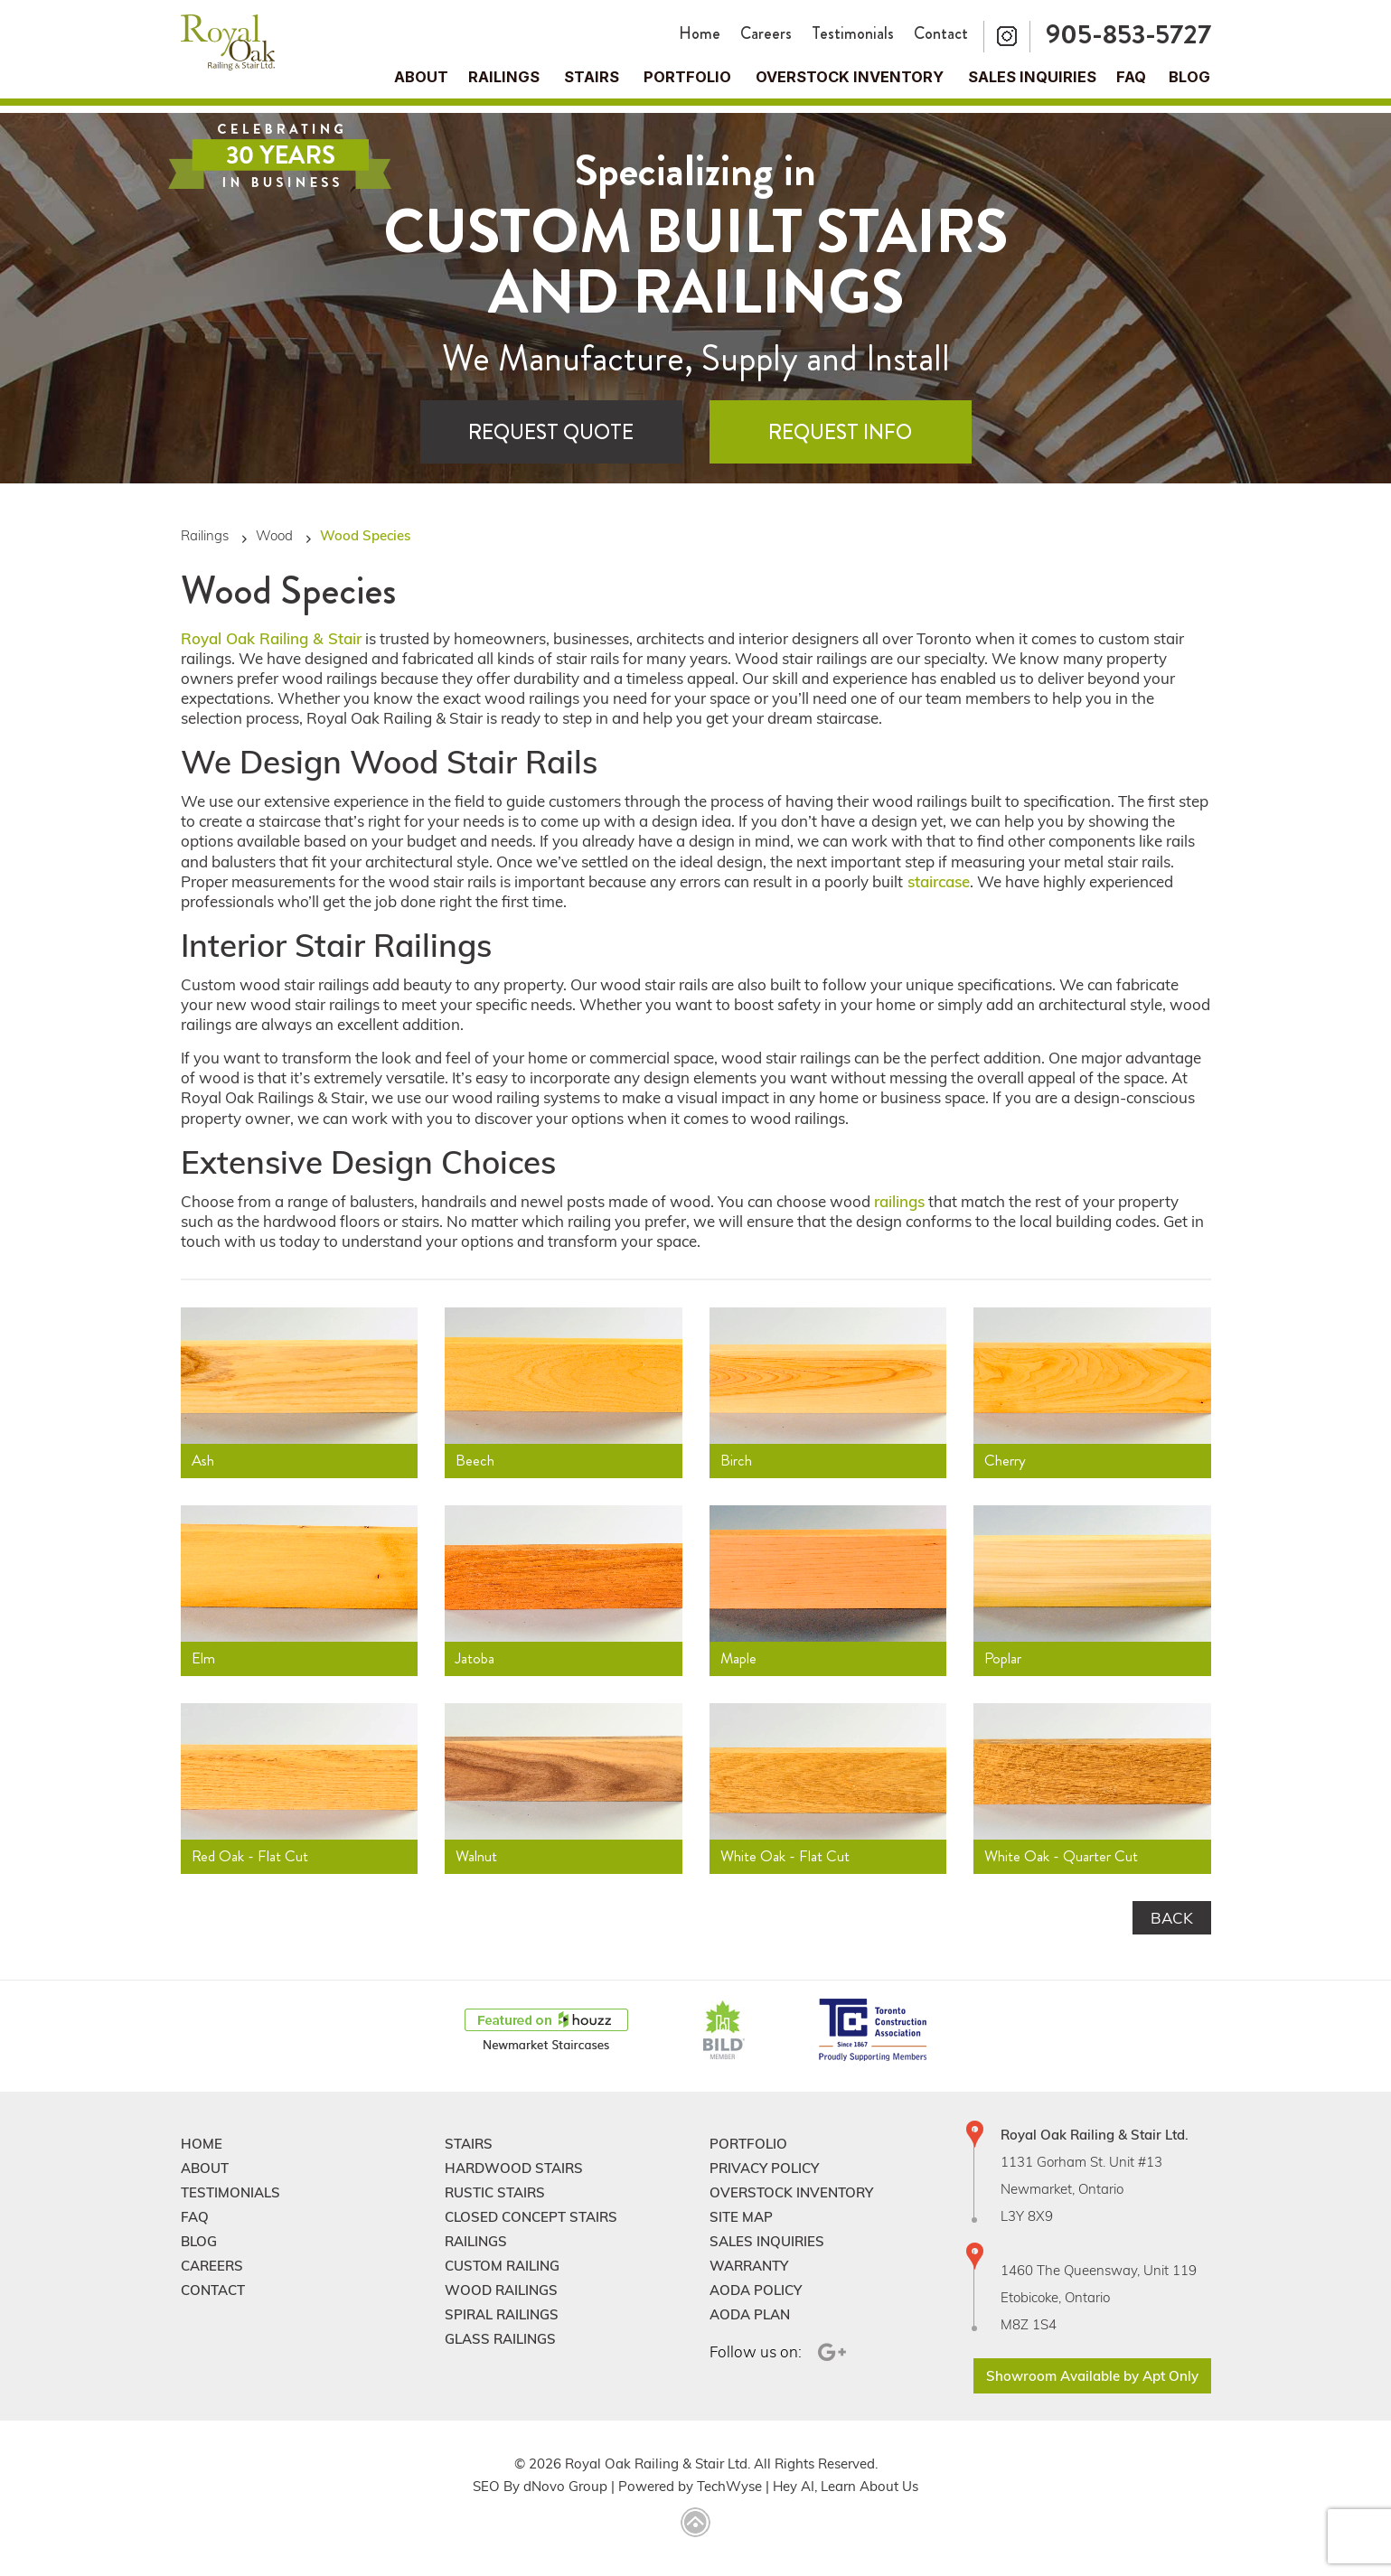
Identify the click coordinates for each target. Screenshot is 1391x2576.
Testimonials (853, 33)
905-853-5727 (1128, 34)
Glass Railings (500, 2338)
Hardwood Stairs (514, 2168)
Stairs (469, 2143)
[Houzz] (546, 2031)
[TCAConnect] (873, 2031)
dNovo (544, 2486)
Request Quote (551, 432)
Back (1172, 1917)
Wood (274, 535)
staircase (936, 881)
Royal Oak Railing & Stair (271, 638)
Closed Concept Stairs (531, 2216)
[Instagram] (1006, 36)
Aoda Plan (750, 2314)
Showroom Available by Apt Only (1092, 2375)
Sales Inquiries (1032, 77)
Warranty (749, 2265)
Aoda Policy (756, 2290)
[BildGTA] (724, 2031)
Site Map (741, 2216)
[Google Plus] (829, 2352)
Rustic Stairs (495, 2192)
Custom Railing (502, 2265)
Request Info (840, 432)
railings (899, 1201)
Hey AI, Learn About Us (845, 2486)
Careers (766, 33)
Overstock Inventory (850, 77)
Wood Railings (501, 2290)
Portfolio (687, 77)
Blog (1189, 77)
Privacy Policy (764, 2168)
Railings (504, 77)
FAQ (1131, 77)
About (421, 77)
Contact (941, 33)
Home (699, 33)
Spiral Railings (502, 2314)
